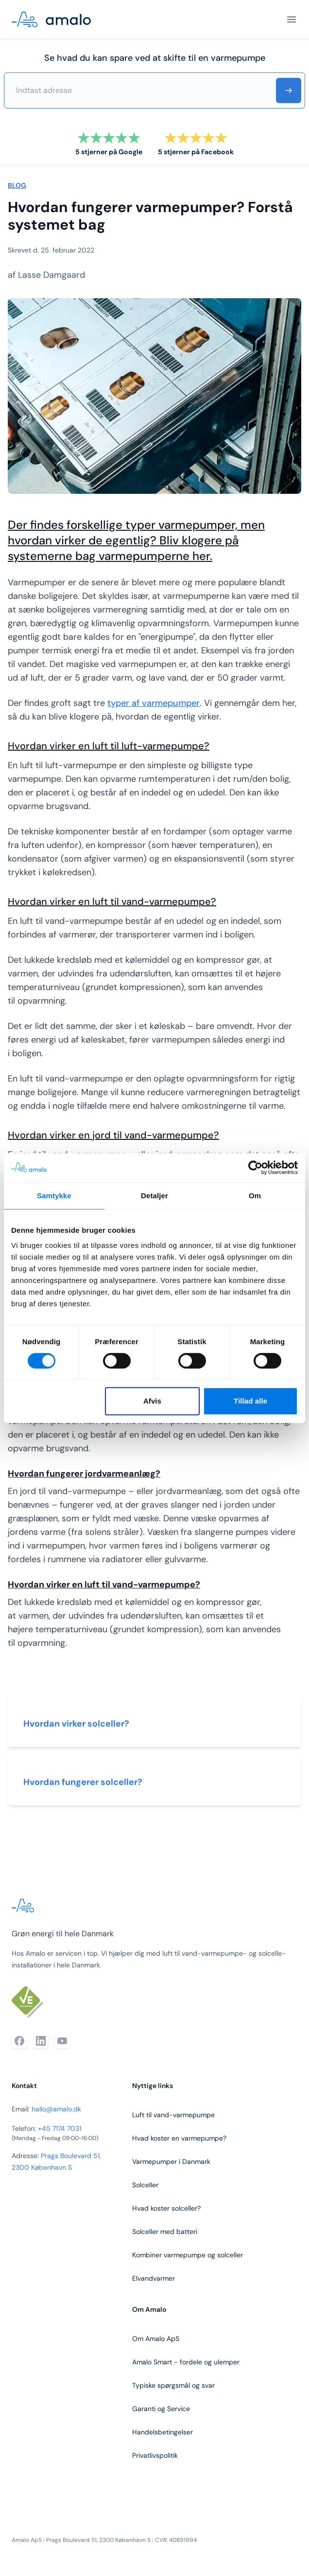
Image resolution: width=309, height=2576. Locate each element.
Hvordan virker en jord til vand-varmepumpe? (113, 1135)
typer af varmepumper (153, 703)
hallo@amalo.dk (56, 2109)
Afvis (152, 1401)
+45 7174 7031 (59, 2128)
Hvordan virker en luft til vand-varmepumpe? (112, 901)
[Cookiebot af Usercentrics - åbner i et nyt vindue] (255, 1167)
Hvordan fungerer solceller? (82, 1782)
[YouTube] (62, 2041)
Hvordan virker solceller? (76, 1723)
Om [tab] (255, 1195)
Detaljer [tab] (154, 1195)
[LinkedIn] (41, 2041)
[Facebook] (19, 2041)
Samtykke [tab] (54, 1195)
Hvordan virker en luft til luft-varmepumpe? (108, 745)
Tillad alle (250, 1401)
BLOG (17, 185)
